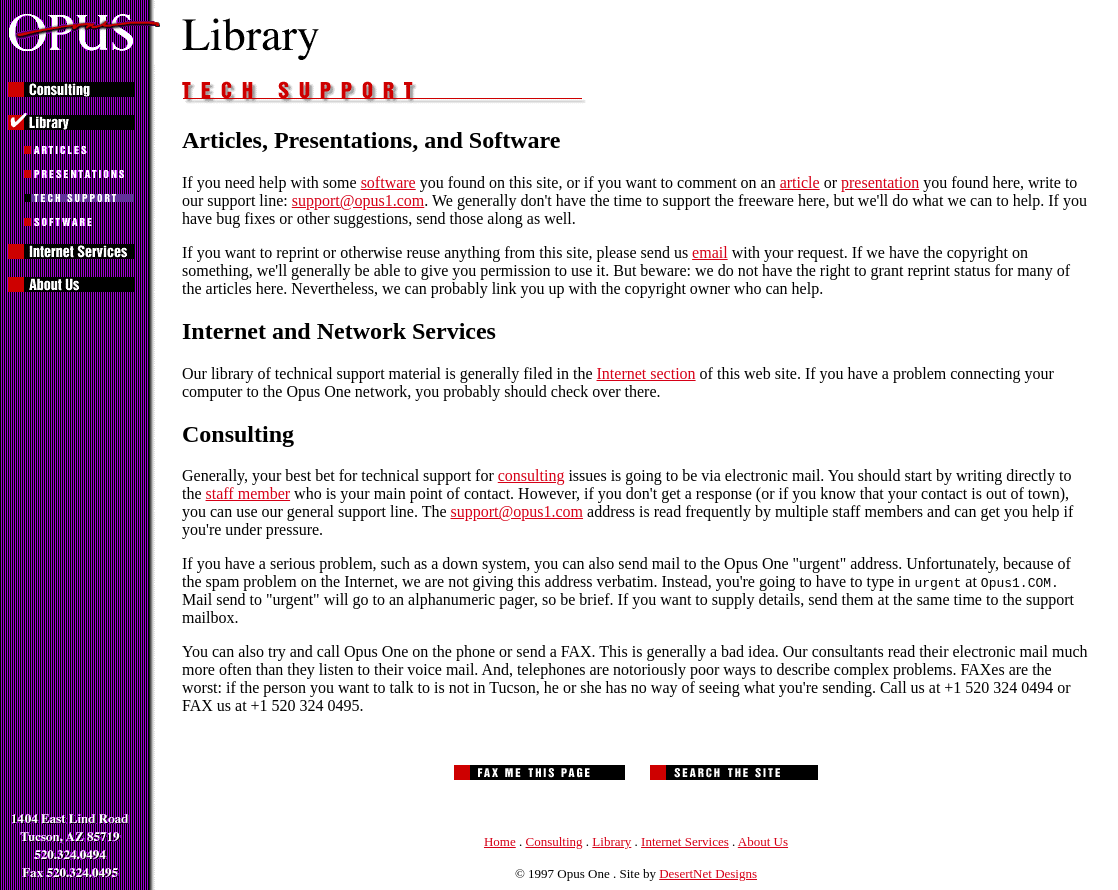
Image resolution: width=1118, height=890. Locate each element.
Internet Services (685, 841)
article (800, 182)
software (388, 182)
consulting (531, 475)
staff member (248, 493)
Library (611, 841)
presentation (880, 182)
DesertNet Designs (708, 873)
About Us (763, 841)
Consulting (554, 841)
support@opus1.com (358, 200)
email (710, 252)
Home (500, 841)
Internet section (646, 373)
